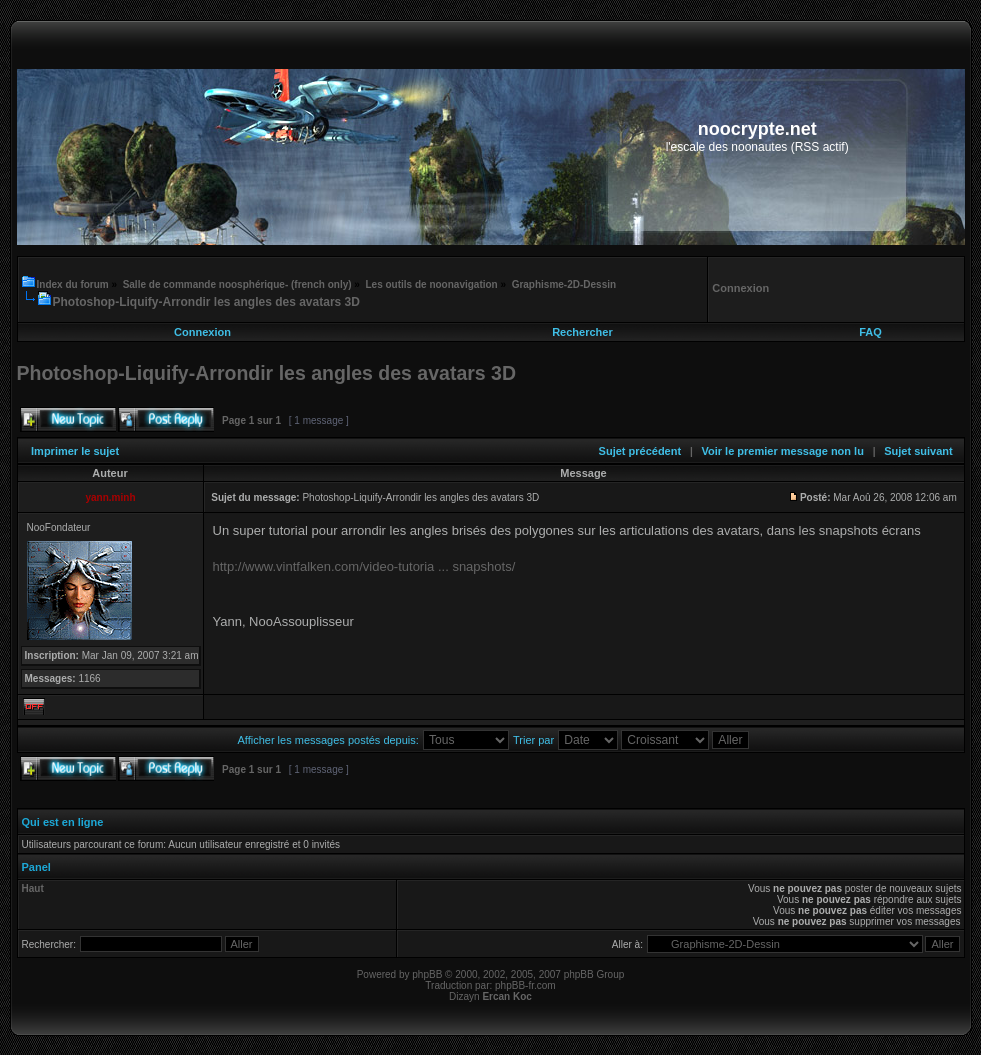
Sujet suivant (918, 451)
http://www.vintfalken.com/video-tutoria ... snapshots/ (364, 566)
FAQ (870, 332)
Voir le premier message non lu (782, 451)
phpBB (427, 974)
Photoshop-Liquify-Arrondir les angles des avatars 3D (206, 302)
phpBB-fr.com (525, 985)
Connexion (202, 332)
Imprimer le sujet (75, 451)
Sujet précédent (640, 451)
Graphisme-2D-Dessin (564, 284)
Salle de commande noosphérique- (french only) (237, 284)
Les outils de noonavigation (431, 284)
